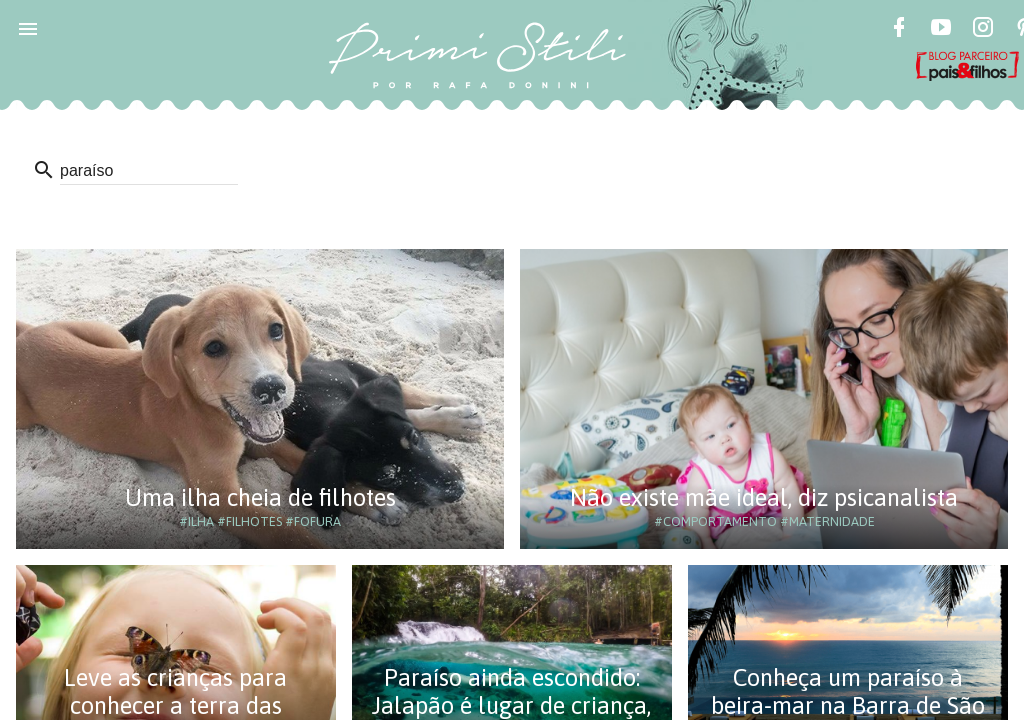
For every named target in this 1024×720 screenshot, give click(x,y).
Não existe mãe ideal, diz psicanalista (764, 497)
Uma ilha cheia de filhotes (260, 497)
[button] (28, 28)
